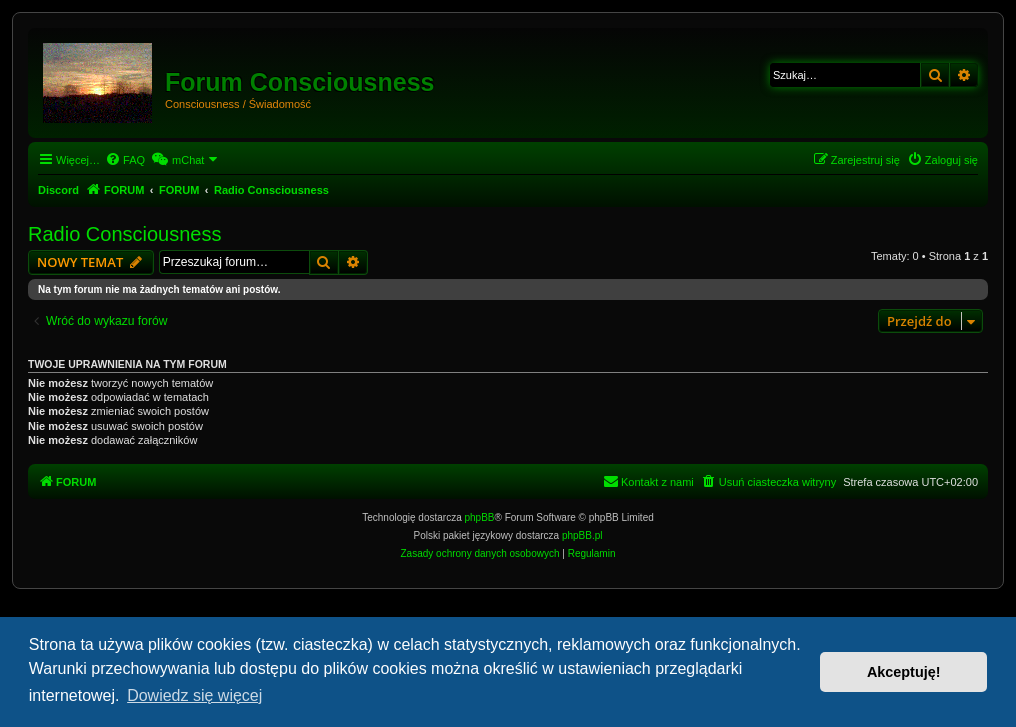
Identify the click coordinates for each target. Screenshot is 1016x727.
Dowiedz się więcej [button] (194, 695)
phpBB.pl (582, 535)
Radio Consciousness (124, 234)
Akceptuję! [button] (904, 672)
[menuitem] (125, 160)
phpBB (480, 517)
